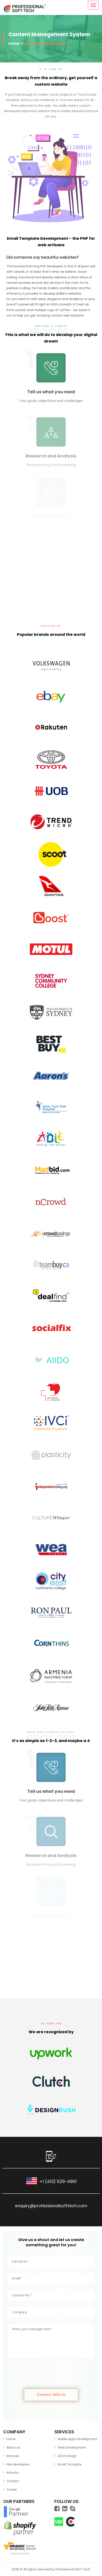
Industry (12, 2472)
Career (11, 2489)
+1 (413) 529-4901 (58, 2181)
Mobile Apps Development (77, 2439)
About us (13, 2447)
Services (12, 2456)
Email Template (69, 2464)
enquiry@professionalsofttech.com (51, 2206)
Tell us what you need (51, 395)
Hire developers (18, 2464)
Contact (12, 2481)
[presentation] (44, 2373)
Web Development (72, 2447)
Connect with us (51, 2394)
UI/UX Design (67, 2456)
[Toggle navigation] (93, 5)
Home (13, 43)
